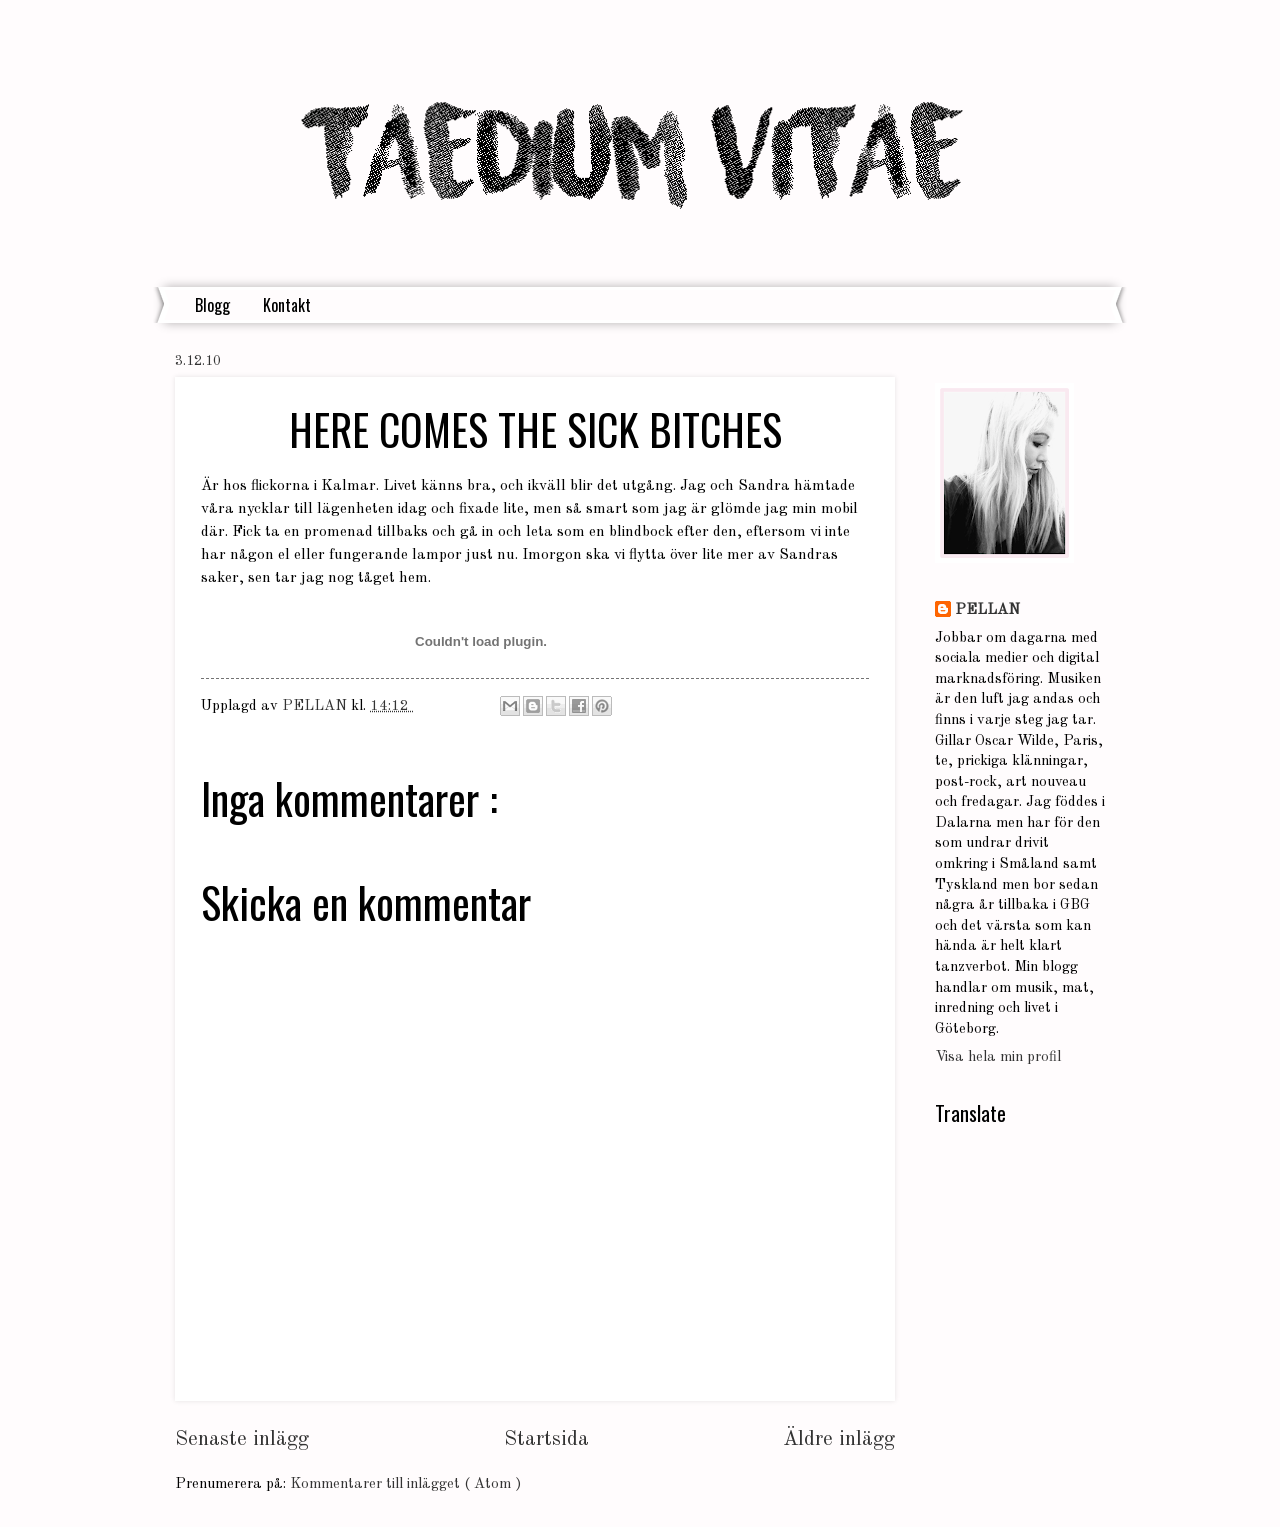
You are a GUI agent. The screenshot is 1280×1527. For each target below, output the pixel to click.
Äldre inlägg (839, 1439)
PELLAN (987, 610)
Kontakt (287, 305)
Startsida (546, 1439)
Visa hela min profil (998, 1057)
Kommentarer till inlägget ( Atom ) (405, 1484)
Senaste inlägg (242, 1439)
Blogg (212, 305)
